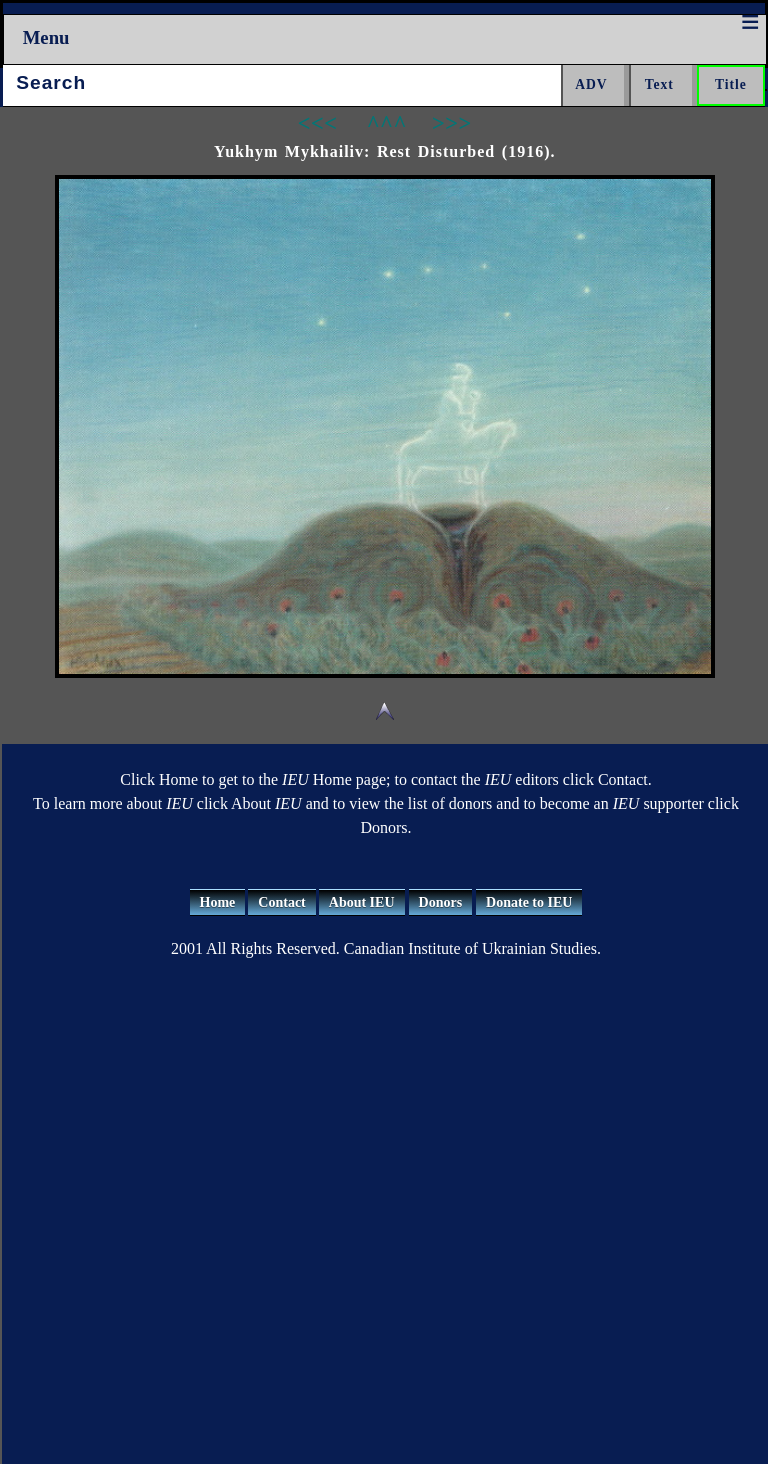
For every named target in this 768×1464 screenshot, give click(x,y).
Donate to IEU (529, 902)
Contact (281, 902)
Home (218, 902)
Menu (46, 37)
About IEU (362, 902)
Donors (441, 902)
